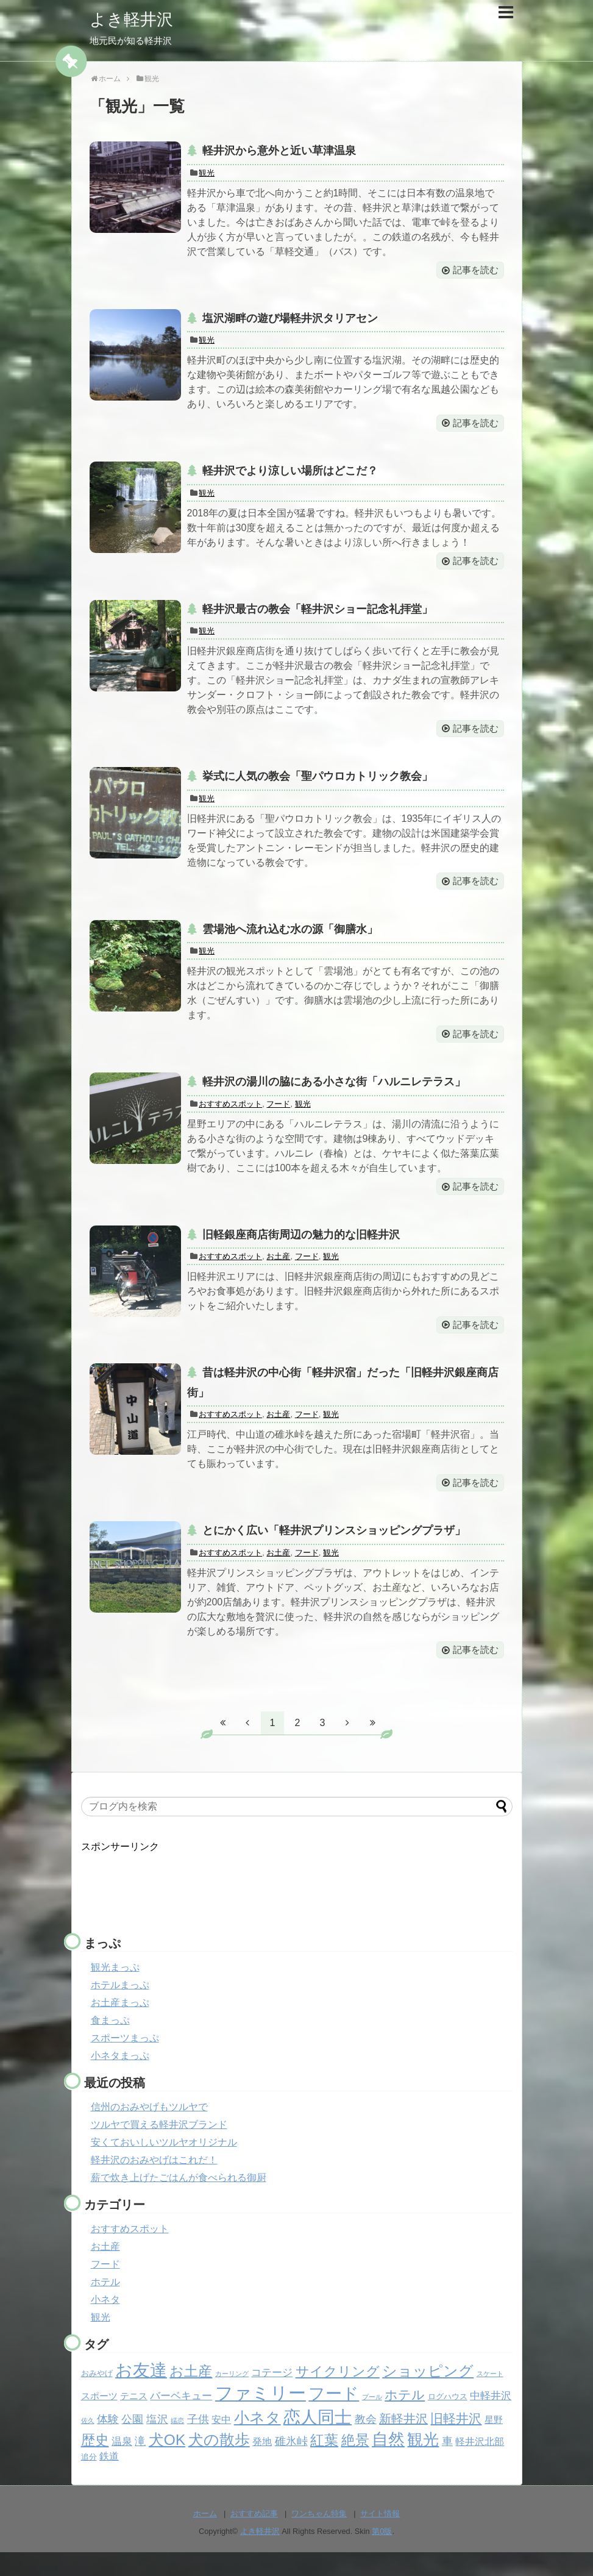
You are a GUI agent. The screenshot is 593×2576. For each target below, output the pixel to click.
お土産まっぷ (120, 2026)
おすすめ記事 (254, 2536)
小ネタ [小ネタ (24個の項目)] (257, 2440)
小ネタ (105, 2322)
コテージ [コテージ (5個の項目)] (272, 2396)
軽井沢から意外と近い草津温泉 (279, 150)
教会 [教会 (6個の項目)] (366, 2442)
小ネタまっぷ (120, 2079)
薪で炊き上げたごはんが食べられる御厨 (178, 2201)
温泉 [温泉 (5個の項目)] (122, 2465)
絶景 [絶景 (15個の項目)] (355, 2463)
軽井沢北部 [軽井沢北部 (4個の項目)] (479, 2465)
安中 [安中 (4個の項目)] (221, 2443)
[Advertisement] (178, 1907)
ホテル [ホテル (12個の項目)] (405, 2418)
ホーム (205, 2536)
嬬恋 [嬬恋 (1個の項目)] (177, 2443)
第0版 (382, 2555)
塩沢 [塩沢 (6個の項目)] (157, 2442)
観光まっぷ (115, 1990)
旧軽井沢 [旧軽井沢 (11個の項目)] (455, 2442)
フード (278, 1118)
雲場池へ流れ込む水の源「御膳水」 (290, 940)
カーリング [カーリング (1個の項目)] (232, 2396)
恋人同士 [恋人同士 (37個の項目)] (317, 2440)
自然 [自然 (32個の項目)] (388, 2462)
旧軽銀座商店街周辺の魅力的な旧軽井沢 (301, 1250)
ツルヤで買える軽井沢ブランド (159, 2148)
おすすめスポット (230, 1118)
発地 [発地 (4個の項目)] (262, 2465)
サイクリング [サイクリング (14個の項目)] (338, 2394)
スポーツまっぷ (125, 2061)
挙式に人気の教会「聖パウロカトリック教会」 (317, 785)
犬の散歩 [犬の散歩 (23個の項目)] (219, 2462)
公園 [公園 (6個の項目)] (132, 2442)
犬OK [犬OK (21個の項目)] (167, 2463)
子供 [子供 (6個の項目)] (198, 2442)
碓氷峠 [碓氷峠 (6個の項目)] (291, 2464)
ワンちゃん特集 (319, 2536)
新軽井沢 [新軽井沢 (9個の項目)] (403, 2442)
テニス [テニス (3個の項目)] (133, 2419)
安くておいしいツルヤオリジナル (164, 2165)
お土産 (278, 1273)
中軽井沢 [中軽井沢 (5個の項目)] (490, 2419)
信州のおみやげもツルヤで (149, 2130)
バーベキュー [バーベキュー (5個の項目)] (181, 2419)
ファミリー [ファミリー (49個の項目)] (260, 2416)
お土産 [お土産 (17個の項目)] (190, 2394)
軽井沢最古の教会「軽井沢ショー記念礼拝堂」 (317, 616)
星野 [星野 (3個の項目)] (494, 2443)
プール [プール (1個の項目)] (372, 2420)
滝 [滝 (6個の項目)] (140, 2464)
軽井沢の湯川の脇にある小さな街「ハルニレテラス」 (334, 1095)
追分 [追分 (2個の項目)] (89, 2480)
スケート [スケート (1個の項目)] (490, 2396)
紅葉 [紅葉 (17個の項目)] (324, 2463)
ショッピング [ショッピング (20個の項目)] (428, 2394)
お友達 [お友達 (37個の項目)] (141, 2393)
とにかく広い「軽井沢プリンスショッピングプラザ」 (334, 1552)
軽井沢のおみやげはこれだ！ (154, 2183)
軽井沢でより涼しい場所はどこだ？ (290, 475)
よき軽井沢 (136, 19)
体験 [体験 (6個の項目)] (108, 2442)
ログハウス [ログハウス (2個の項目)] (447, 2419)
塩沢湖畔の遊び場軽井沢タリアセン (290, 320)
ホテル (105, 2305)
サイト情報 (380, 2536)
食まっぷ (110, 2043)
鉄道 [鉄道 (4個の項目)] (109, 2479)
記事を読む (473, 271)
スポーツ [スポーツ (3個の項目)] (99, 2419)
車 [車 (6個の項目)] (447, 2464)
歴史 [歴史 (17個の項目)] (95, 2463)
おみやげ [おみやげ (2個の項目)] (97, 2396)
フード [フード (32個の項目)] (333, 2417)
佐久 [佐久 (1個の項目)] (87, 2443)
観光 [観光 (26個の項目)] (423, 2462)
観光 (207, 173)
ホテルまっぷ (120, 2008)
